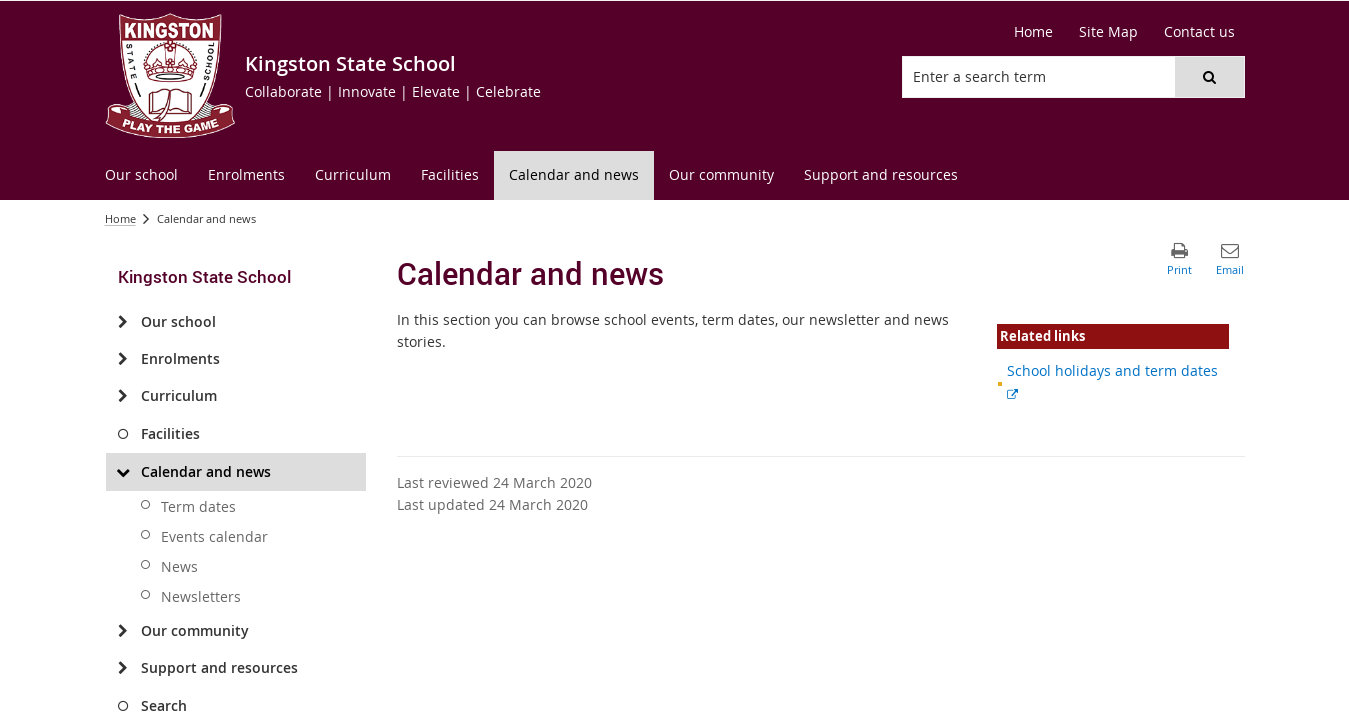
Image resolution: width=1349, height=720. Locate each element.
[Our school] (123, 322)
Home (120, 218)
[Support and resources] (123, 668)
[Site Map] (1108, 32)
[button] (1209, 77)
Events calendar (214, 536)
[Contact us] (1199, 32)
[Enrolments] (123, 359)
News (179, 566)
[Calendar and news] (123, 472)
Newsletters (201, 596)
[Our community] (123, 631)
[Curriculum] (123, 396)
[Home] (1033, 32)
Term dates (198, 506)
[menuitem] (141, 175)
